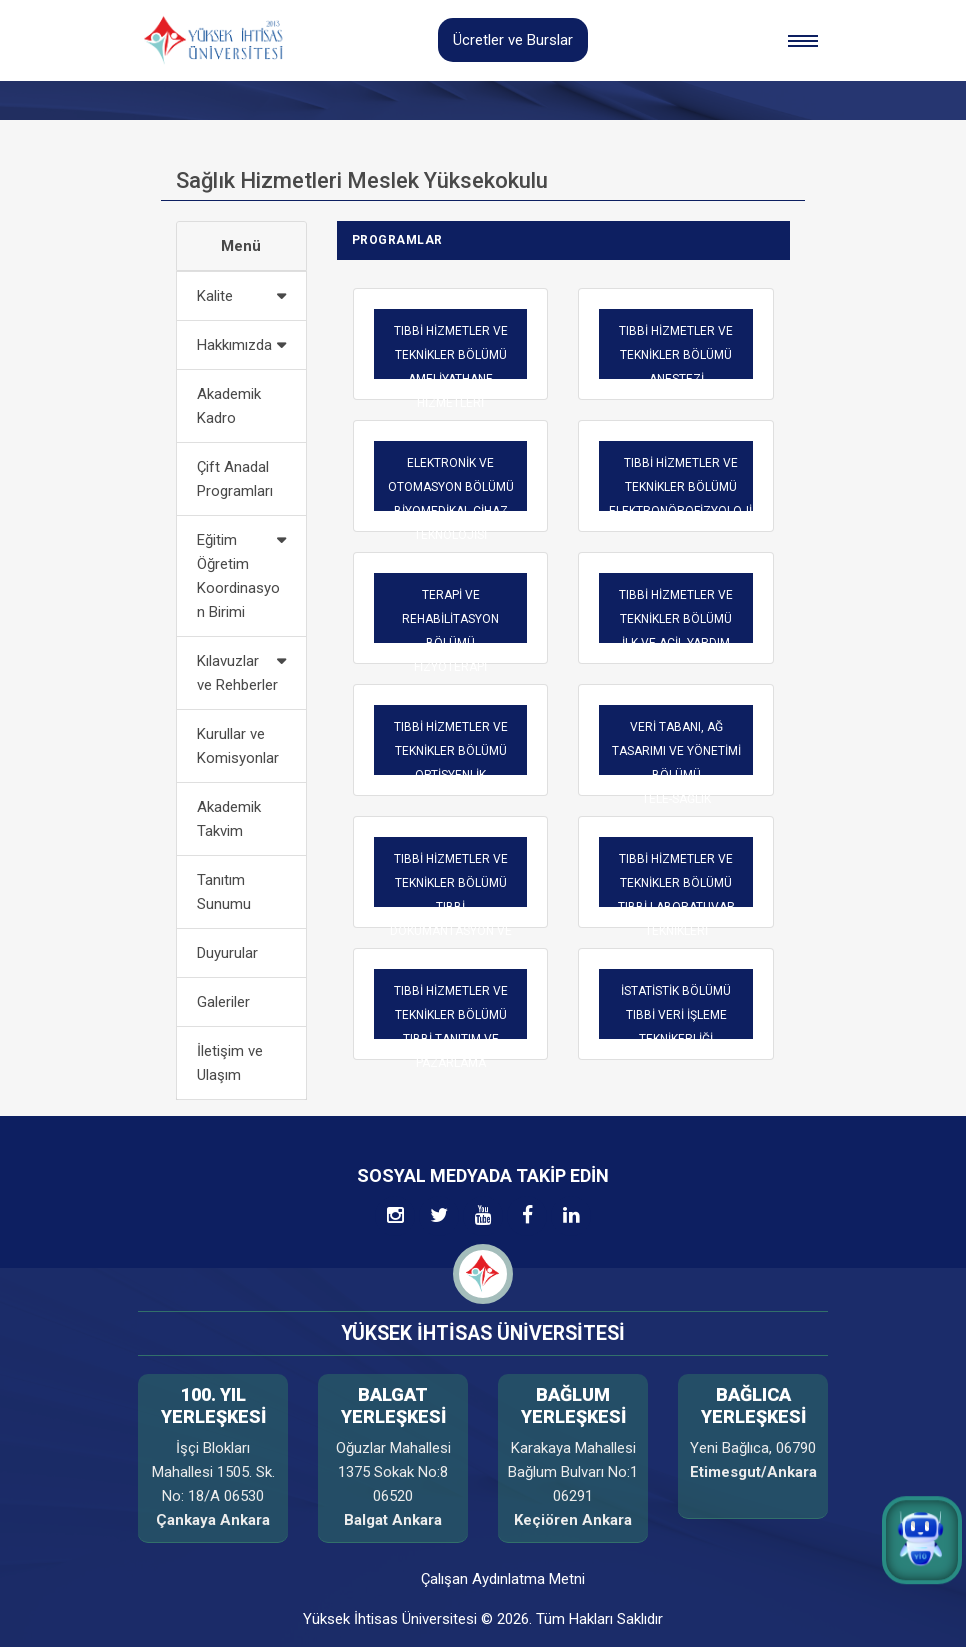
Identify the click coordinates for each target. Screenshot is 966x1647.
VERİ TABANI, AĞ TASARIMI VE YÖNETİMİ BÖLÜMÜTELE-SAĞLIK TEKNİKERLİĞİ (676, 775)
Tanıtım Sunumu (224, 892)
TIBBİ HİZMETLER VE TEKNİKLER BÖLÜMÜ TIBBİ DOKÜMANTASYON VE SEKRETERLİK (451, 907)
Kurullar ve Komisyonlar (238, 746)
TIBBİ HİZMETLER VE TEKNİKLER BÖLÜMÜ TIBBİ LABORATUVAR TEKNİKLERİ (676, 895)
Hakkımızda (234, 345)
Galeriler (223, 1002)
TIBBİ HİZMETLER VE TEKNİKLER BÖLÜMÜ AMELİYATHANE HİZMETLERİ (451, 367)
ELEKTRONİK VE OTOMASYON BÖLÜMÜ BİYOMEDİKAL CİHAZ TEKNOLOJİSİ (451, 499)
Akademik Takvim (229, 819)
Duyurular (227, 953)
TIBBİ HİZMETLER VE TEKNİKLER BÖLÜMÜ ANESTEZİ (676, 355)
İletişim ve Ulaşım (230, 1063)
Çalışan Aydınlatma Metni (503, 1579)
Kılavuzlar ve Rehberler (237, 673)
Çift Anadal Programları (235, 479)
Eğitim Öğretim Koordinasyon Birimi (238, 576)
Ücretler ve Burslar (513, 40)
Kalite (215, 296)
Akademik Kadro (229, 406)
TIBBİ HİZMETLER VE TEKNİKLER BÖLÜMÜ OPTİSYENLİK (451, 751)
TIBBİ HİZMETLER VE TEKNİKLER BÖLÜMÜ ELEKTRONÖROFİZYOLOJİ (680, 487)
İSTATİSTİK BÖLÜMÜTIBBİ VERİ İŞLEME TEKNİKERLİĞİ (676, 1015)
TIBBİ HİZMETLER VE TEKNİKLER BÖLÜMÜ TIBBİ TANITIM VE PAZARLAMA (451, 1027)
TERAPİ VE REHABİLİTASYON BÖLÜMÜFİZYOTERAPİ (450, 631)
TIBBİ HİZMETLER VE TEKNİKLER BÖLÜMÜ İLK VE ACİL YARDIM (676, 619)
